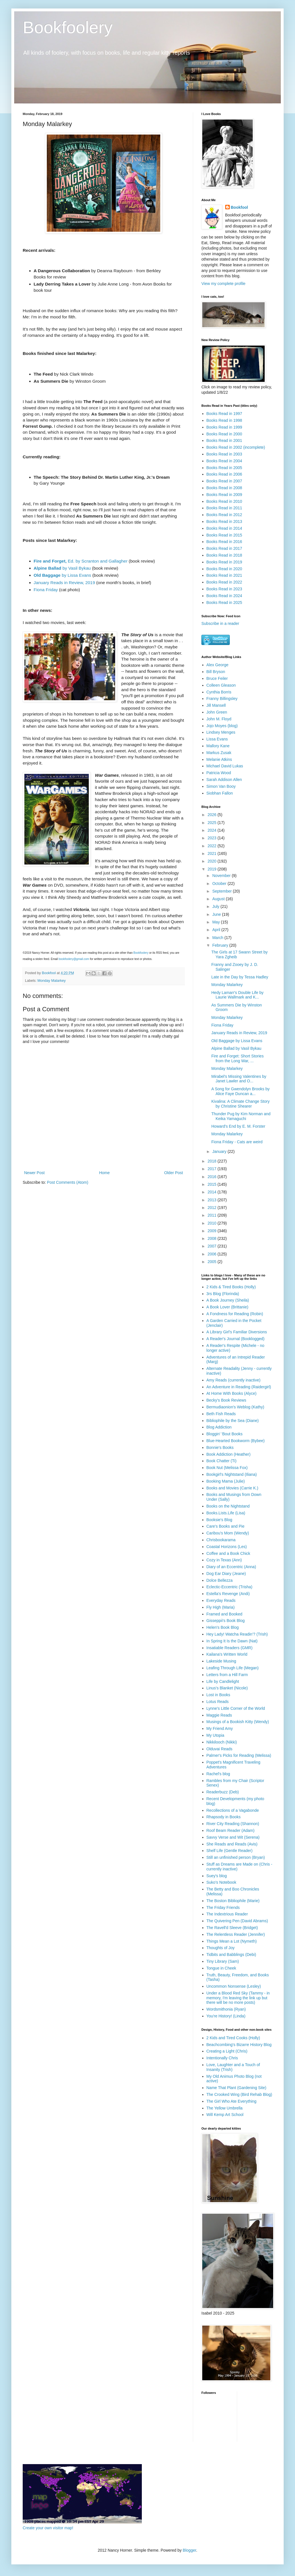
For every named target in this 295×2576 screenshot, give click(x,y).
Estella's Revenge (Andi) (228, 1593)
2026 (213, 814)
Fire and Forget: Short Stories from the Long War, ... (237, 1058)
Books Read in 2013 (224, 521)
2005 (213, 1261)
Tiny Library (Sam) (222, 1961)
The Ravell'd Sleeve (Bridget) (232, 1927)
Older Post (173, 1172)
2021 (213, 853)
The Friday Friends (223, 1907)
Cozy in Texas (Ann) (224, 1560)
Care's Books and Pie (225, 1526)
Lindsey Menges (220, 732)
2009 (213, 1231)
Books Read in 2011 (224, 508)
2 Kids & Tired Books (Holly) (231, 1287)
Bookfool (239, 207)
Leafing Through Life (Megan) (232, 1668)
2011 (213, 1215)
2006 (213, 1254)
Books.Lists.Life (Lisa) (225, 1513)
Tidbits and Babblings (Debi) (231, 1954)
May (216, 922)
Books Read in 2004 (224, 461)
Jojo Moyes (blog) (222, 725)
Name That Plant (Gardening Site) (236, 2087)
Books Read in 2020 (224, 569)
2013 (213, 1200)
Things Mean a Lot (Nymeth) (231, 1941)
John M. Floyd (218, 719)
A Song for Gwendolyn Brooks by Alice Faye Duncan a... (240, 1091)
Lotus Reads (217, 1701)
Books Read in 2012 (224, 514)
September (222, 891)
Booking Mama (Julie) (225, 1481)
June (217, 914)
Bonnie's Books (220, 1447)
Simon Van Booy (221, 786)
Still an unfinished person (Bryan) (235, 1857)
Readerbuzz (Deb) (222, 1792)
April (216, 929)
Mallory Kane (218, 746)
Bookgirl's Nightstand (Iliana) (231, 1474)
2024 (213, 830)
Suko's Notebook (221, 1882)
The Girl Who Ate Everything (231, 2101)
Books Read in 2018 (224, 555)
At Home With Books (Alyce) (231, 1393)
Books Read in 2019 (224, 562)
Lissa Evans (217, 739)
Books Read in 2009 (224, 494)
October (219, 883)
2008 (213, 1238)
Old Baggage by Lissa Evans (236, 1040)
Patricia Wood (218, 772)
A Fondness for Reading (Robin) (234, 1314)
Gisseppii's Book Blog (225, 1620)
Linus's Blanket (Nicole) (227, 1688)
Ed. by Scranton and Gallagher (81, 561)
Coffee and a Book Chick (228, 1553)
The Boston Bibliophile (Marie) (233, 1900)
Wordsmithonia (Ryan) (226, 2009)
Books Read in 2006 (224, 474)
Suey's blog (216, 1876)
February (220, 945)
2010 (213, 1223)
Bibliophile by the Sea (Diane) (232, 1420)
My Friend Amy (219, 1728)
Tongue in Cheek (221, 1968)
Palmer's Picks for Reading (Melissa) (238, 1755)
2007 (213, 1246)
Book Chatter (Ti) (221, 1461)
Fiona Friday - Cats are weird (237, 1142)
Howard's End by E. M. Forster (238, 1126)
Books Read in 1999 (224, 427)
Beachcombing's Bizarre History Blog (239, 2044)
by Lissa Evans (62, 575)
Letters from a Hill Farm (227, 1674)
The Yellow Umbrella (224, 2108)
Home (104, 1172)
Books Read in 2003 (224, 454)
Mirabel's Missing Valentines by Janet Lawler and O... (238, 1078)
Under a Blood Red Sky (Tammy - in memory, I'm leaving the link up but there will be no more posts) (238, 1998)
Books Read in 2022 (224, 582)
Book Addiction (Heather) (228, 1454)
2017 (213, 1168)
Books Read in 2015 (224, 535)
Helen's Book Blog (222, 1627)
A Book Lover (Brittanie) (227, 1307)
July (216, 906)
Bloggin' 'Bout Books (224, 1434)
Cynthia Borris (218, 692)
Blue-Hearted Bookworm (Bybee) (235, 1440)
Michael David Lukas (224, 766)
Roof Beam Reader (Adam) (230, 1830)
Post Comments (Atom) (67, 1182)
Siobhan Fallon (219, 793)
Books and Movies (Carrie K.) (232, 1488)
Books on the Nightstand (228, 1506)
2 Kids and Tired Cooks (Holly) (233, 2038)
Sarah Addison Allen (224, 779)
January (219, 1151)
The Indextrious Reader (227, 1914)
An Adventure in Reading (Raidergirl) (238, 1387)
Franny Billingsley (222, 698)
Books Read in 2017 (224, 548)
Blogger (189, 2550)
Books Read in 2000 (224, 434)
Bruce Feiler (217, 678)
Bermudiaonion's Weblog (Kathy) (235, 1407)
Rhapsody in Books (223, 1817)
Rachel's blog (218, 1774)
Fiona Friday (46, 589)
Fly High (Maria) (220, 1607)
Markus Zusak (218, 752)
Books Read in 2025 (224, 602)
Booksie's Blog (219, 1519)
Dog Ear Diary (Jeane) (226, 1573)
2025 (213, 822)
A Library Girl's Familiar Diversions (236, 1332)
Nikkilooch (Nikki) (221, 1742)
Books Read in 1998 (224, 420)
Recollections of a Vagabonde (232, 1810)
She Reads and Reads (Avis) (232, 1844)
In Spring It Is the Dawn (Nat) (232, 1641)
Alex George (217, 665)
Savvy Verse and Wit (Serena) (233, 1837)
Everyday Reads (221, 1600)
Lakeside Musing (221, 1661)
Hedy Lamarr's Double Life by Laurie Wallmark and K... (237, 995)
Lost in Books (218, 1695)
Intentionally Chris (222, 2058)
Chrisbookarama (221, 1540)
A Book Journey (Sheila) (227, 1300)
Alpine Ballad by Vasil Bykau (236, 1048)
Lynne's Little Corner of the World (235, 1708)
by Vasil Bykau (62, 568)
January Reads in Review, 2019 (64, 582)
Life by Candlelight (222, 1681)
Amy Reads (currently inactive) (233, 1380)
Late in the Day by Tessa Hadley (239, 977)
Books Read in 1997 (224, 413)
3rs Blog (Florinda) (222, 1293)
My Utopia (215, 1735)
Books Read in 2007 (224, 481)
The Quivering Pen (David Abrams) (237, 1921)
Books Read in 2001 (224, 440)
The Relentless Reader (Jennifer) (235, 1934)
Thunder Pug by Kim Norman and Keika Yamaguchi (241, 1116)
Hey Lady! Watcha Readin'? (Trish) (237, 1634)
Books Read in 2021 (224, 575)
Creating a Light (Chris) (227, 2051)
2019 (213, 869)
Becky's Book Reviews (226, 1400)
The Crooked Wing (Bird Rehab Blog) (239, 2094)
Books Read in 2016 (224, 541)
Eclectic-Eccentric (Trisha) (229, 1587)
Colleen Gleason (221, 685)
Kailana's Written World (227, 1654)
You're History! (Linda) (226, 2016)
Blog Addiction (219, 1427)
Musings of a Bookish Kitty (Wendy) (237, 1721)
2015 (213, 1184)
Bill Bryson (215, 671)
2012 (213, 1207)
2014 (213, 1192)
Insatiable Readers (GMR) (229, 1647)
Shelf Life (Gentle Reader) (229, 1850)
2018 (213, 1161)
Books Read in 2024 (224, 595)
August (219, 899)
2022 (213, 846)
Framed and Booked (224, 1614)
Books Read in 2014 (224, 528)
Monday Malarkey (51, 981)
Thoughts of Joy (220, 1947)
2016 (213, 1176)
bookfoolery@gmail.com (74, 959)
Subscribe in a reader (220, 623)
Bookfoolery (68, 27)
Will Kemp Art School (225, 2114)
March (218, 937)
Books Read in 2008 (224, 488)
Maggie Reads (219, 1715)
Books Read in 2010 (224, 501)
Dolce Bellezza (219, 1580)
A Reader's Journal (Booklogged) (235, 1338)
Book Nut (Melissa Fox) (227, 1467)
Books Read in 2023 (224, 589)
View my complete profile (223, 283)
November (221, 875)
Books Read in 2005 (224, 467)
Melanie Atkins (219, 759)
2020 (213, 861)
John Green (216, 712)
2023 (213, 838)
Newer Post (34, 1172)
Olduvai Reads (219, 1749)
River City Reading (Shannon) (232, 1823)
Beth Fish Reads (221, 1414)
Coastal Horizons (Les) (226, 1546)
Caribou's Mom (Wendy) (227, 1533)
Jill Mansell (216, 705)
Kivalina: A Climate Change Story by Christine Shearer (240, 1103)
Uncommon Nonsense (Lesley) (233, 1986)
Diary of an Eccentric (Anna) (231, 1566)
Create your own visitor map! (48, 2528)
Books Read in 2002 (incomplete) (235, 447)
